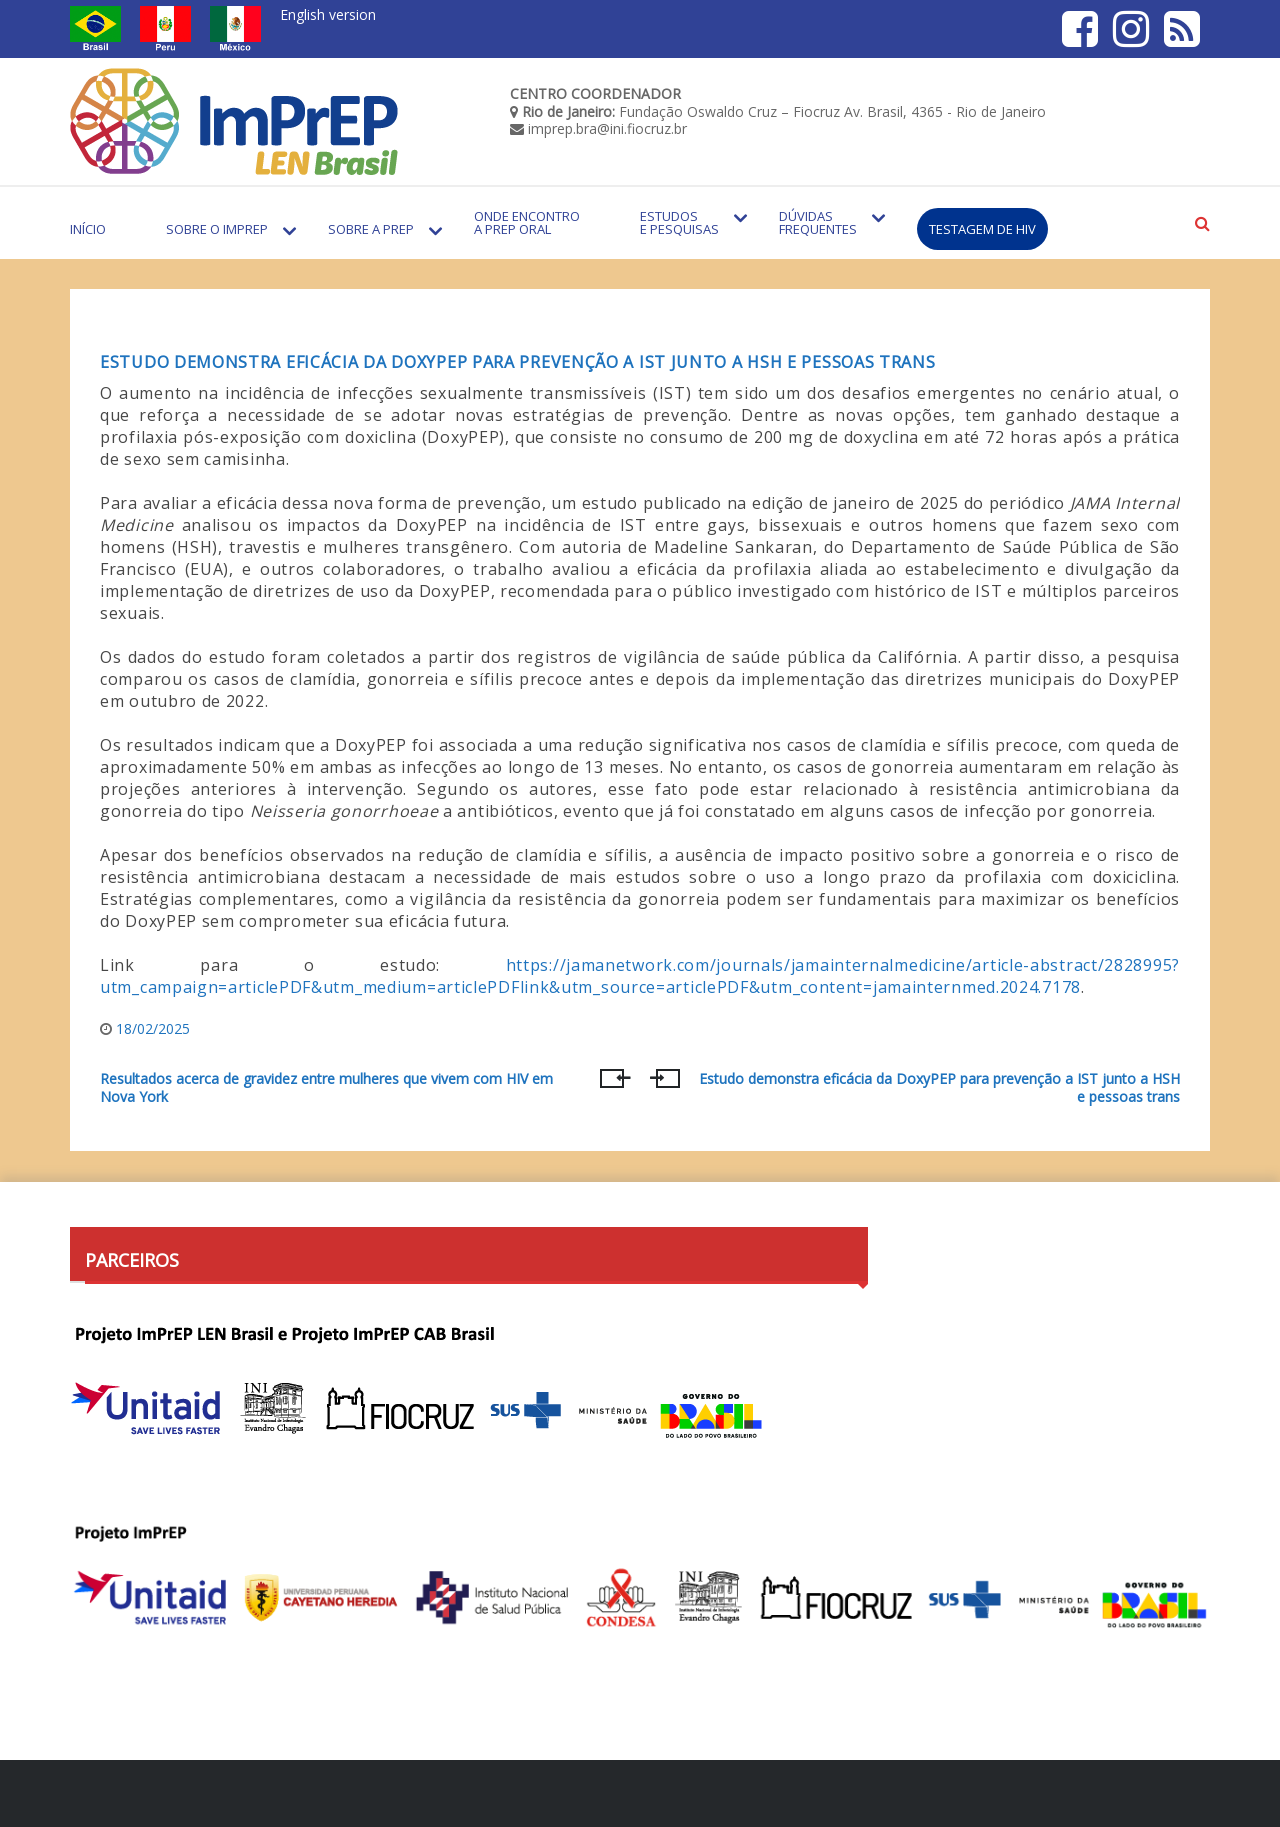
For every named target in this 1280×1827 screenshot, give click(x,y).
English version (328, 14)
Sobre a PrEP (371, 229)
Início (88, 229)
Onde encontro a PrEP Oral (527, 222)
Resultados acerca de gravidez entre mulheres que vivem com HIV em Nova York (326, 1088)
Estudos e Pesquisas (679, 222)
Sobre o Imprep (217, 229)
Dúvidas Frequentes (818, 222)
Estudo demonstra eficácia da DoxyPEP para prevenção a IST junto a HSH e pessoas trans (518, 362)
